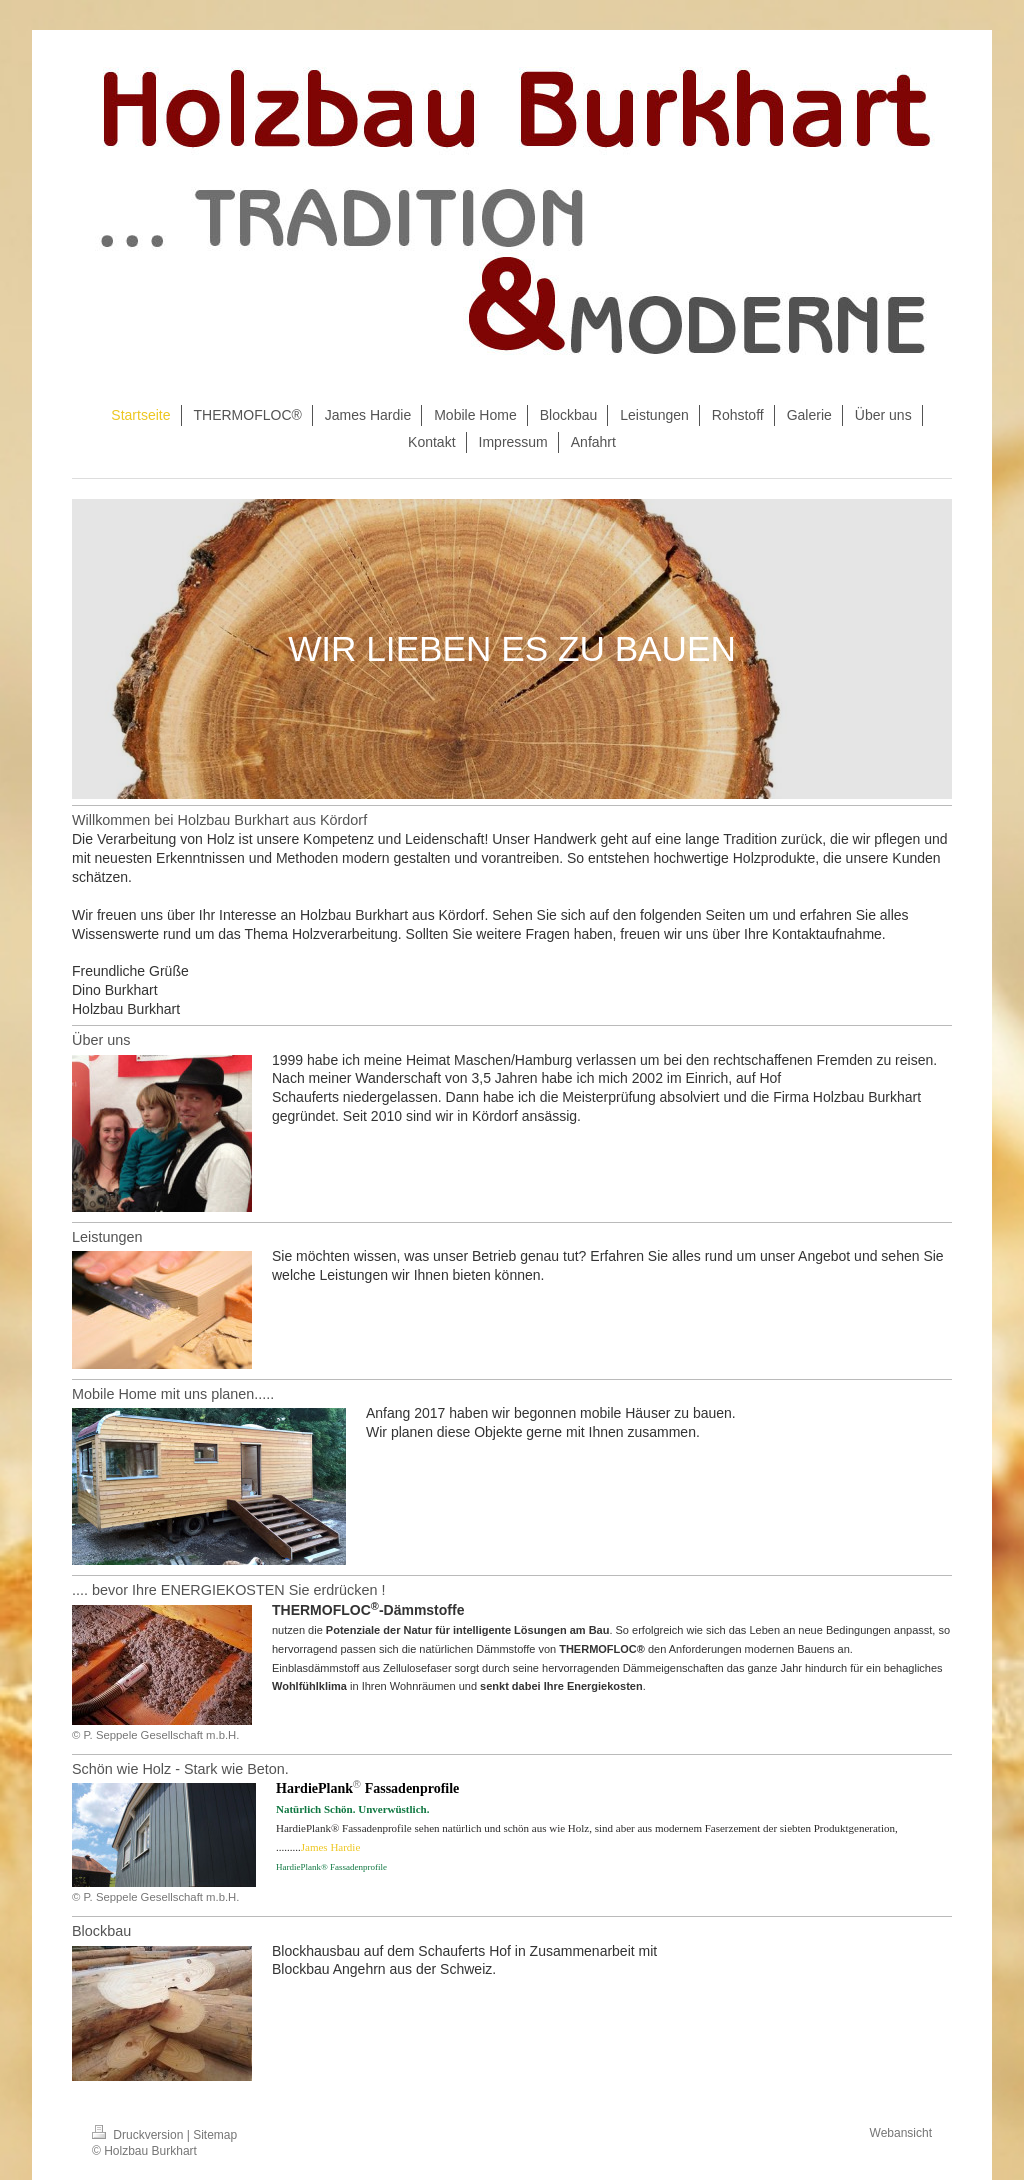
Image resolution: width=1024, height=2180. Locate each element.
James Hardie (331, 1847)
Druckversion (139, 2135)
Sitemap (215, 2135)
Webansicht (901, 2133)
